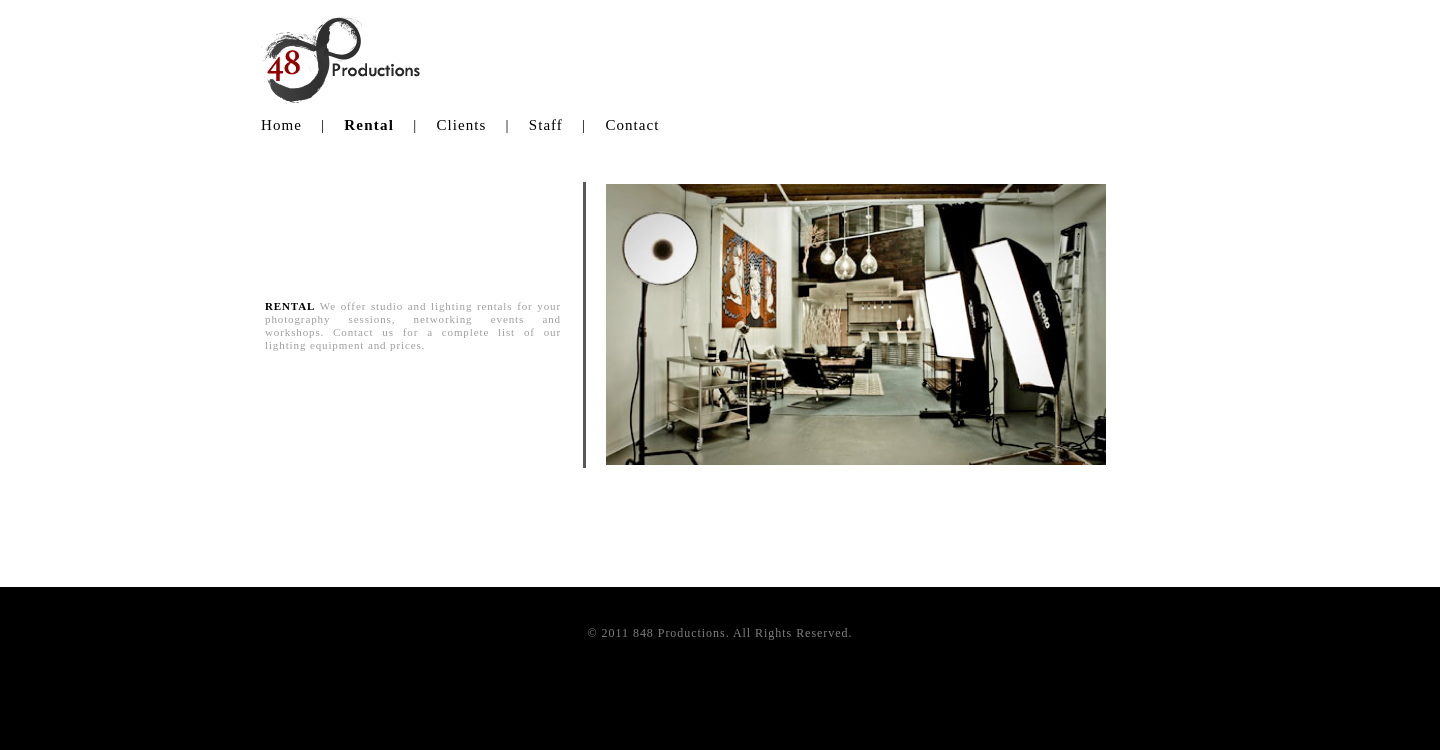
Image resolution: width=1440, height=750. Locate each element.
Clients (461, 125)
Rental (369, 125)
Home (281, 125)
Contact (632, 125)
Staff (546, 125)
